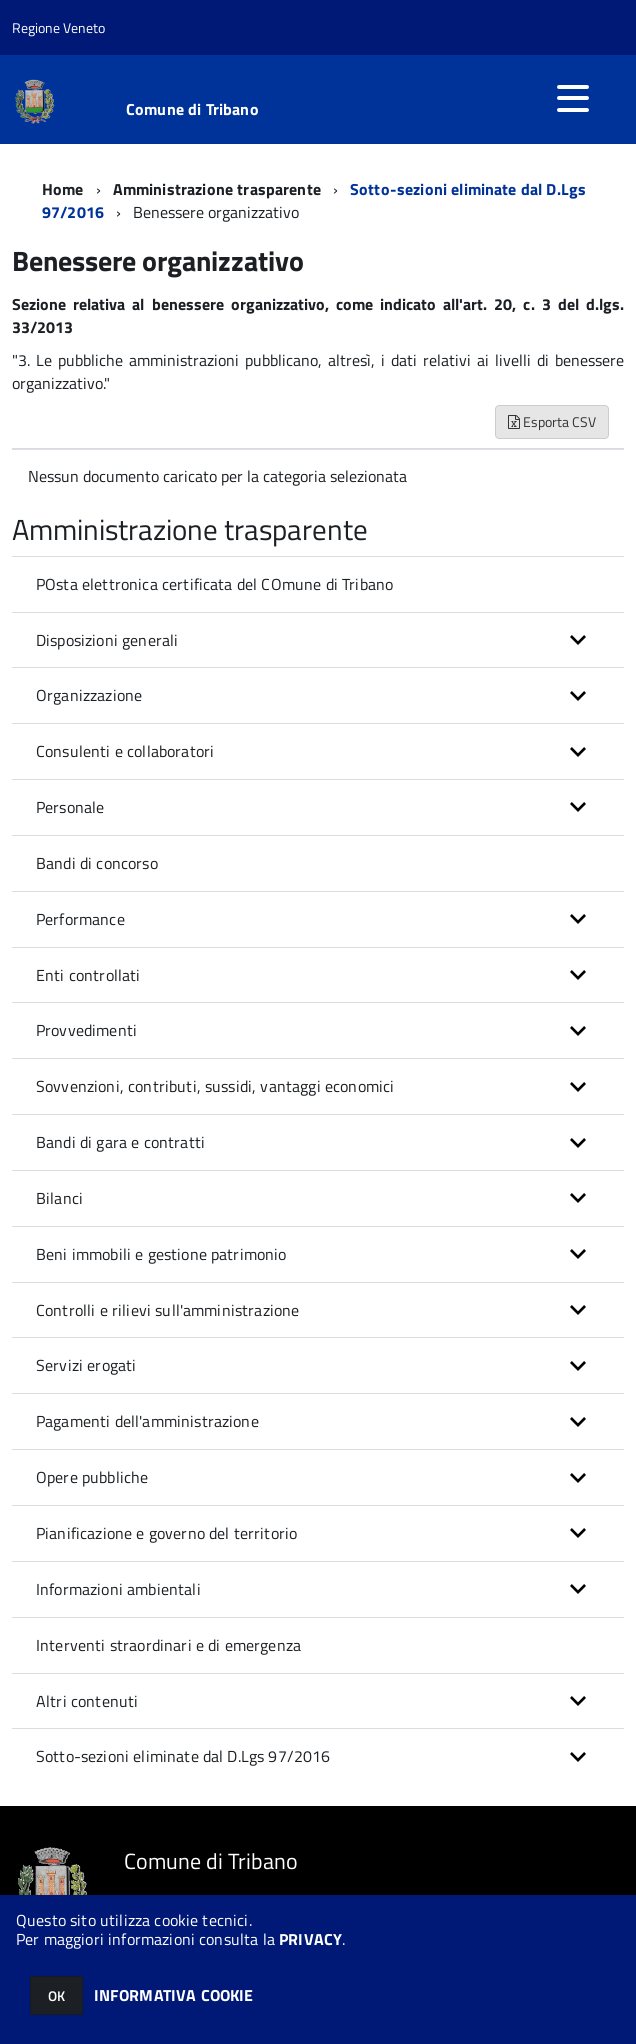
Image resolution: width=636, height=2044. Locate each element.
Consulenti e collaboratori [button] (125, 751)
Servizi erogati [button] (86, 1365)
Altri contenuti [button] (87, 1701)
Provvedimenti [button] (86, 1030)
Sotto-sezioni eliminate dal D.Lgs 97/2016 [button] (183, 1756)
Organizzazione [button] (89, 695)
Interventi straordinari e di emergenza (168, 1645)
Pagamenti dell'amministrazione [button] (147, 1421)
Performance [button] (80, 919)
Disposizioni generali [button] (107, 640)
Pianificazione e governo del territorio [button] (166, 1533)
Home (63, 189)
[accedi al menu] (573, 98)
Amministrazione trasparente (217, 189)
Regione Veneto (58, 27)
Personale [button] (70, 807)
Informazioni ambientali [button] (118, 1589)
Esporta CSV (552, 421)
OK (56, 1995)
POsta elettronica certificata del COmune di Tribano (214, 584)
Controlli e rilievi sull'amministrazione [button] (167, 1310)
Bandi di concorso (97, 863)
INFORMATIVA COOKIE (174, 1995)
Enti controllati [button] (88, 975)
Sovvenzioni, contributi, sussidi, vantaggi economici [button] (215, 1086)
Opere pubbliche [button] (92, 1477)
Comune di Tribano (192, 109)
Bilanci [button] (59, 1198)
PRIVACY (310, 1939)
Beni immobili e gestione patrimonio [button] (161, 1254)
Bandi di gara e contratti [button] (120, 1142)
